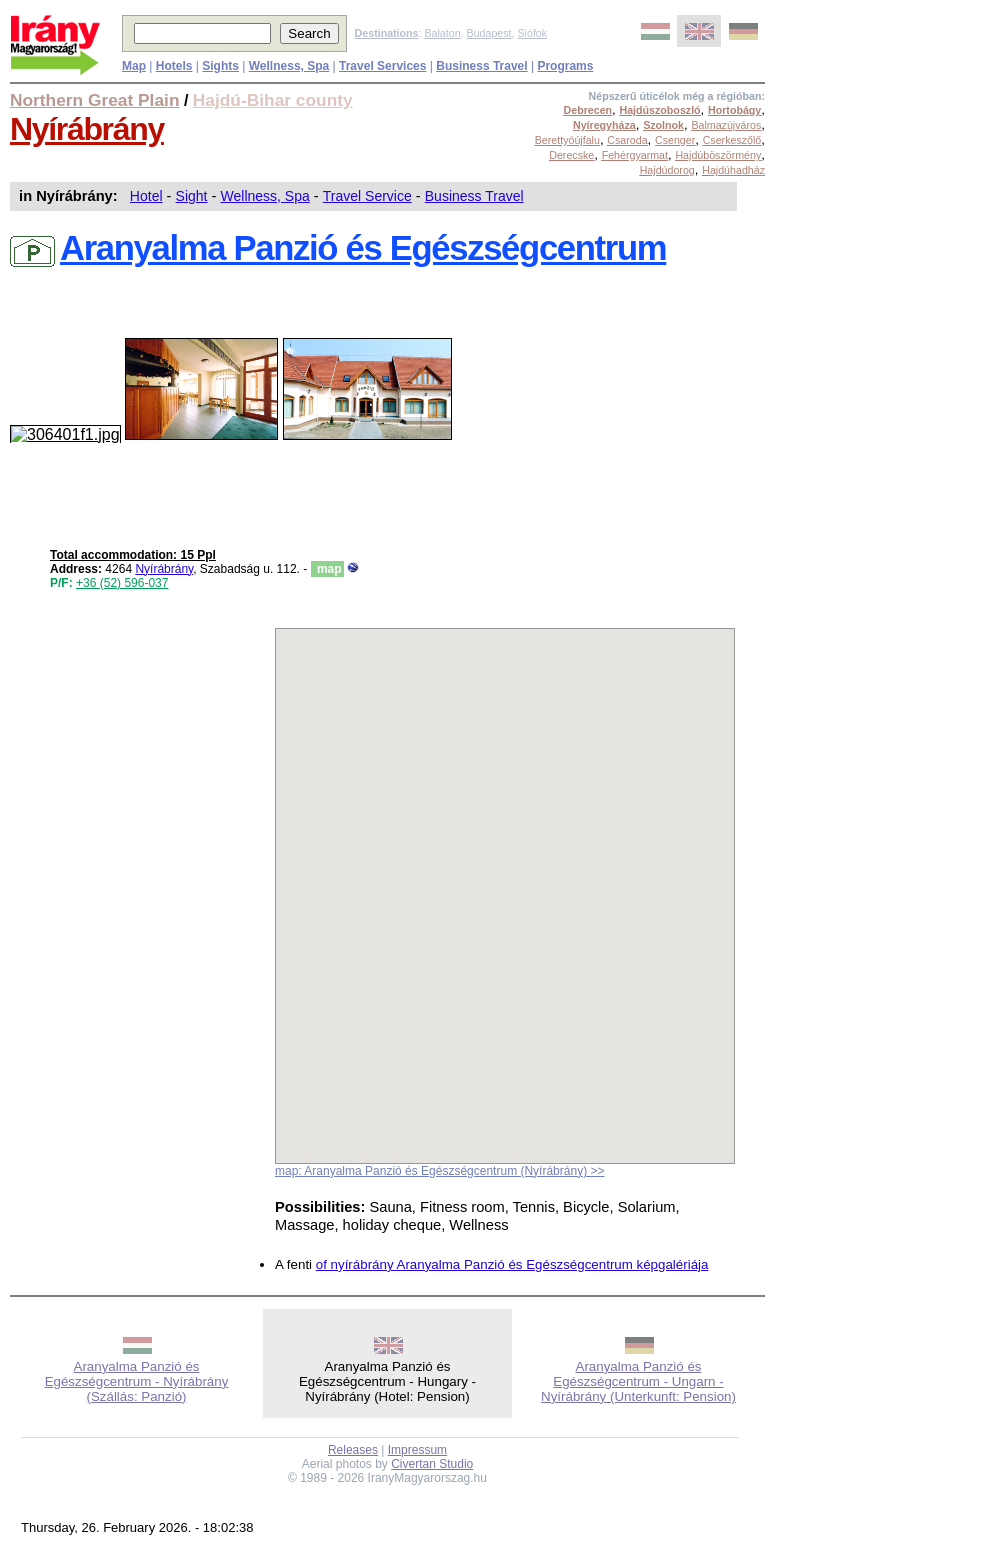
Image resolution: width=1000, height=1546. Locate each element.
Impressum (417, 1450)
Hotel (146, 196)
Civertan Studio (432, 1464)
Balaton (442, 33)
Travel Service (367, 196)
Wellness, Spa (265, 196)
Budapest (489, 33)
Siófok (532, 33)
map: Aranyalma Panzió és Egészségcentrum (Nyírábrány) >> (439, 1171)
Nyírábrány (87, 129)
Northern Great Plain (94, 100)
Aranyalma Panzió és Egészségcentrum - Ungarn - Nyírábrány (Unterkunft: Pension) (638, 1381)
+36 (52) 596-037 (122, 583)
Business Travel (474, 196)
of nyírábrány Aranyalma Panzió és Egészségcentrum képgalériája (512, 1264)
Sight (192, 196)
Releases (353, 1450)
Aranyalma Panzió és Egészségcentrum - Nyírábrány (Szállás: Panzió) (137, 1381)
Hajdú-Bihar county (273, 100)
